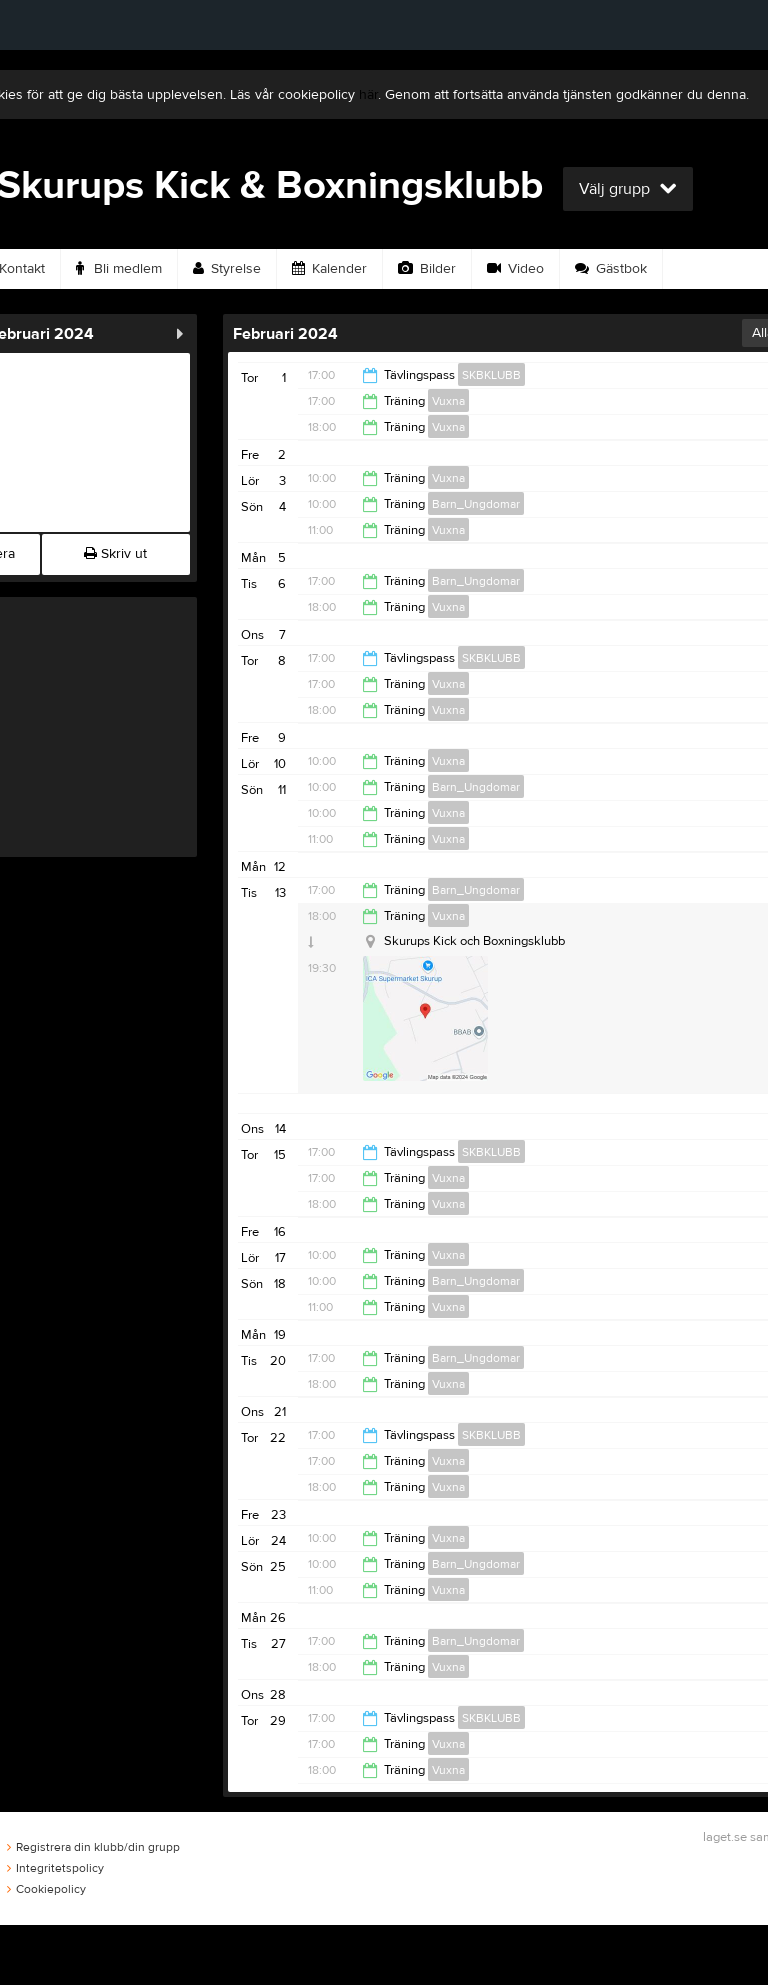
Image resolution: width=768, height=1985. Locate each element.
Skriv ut (115, 554)
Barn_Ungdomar (476, 504)
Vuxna (448, 401)
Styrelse (227, 269)
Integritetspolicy (55, 1868)
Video (515, 269)
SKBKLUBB (491, 375)
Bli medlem (119, 269)
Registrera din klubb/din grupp (93, 1847)
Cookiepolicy (46, 1889)
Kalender (329, 269)
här (368, 95)
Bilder (427, 269)
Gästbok (611, 269)
